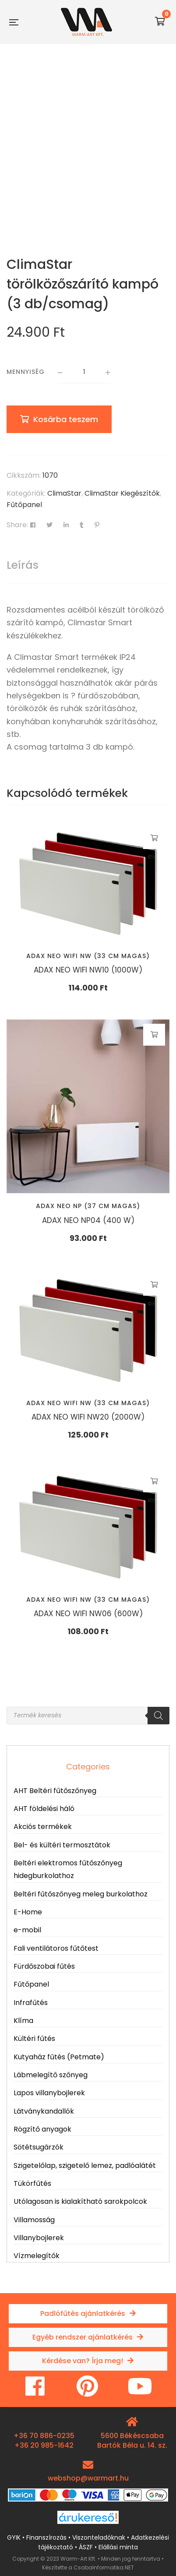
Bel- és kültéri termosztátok (62, 1845)
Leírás (23, 565)
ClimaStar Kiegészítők (122, 493)
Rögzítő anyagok (42, 2129)
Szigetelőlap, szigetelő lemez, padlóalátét (85, 2165)
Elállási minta (118, 2547)
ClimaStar (64, 493)
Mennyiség (26, 371)
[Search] (158, 1715)
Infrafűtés (31, 2003)
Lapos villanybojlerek (49, 2093)
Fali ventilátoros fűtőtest (56, 1948)
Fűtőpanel (24, 505)
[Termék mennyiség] (84, 373)
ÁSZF (86, 2547)
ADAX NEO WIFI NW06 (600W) (88, 1613)
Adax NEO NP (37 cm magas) (88, 1206)
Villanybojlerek (39, 2238)
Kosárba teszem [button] (154, 838)
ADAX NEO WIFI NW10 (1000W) (88, 970)
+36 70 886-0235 (44, 2436)
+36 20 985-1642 (44, 2445)
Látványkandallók (44, 2111)
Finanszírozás (46, 2537)
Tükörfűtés (32, 2183)
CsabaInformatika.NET (104, 2567)
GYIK (14, 2537)
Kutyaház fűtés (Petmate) (59, 2057)
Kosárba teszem (65, 419)
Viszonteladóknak (98, 2537)
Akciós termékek (43, 1827)
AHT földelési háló (44, 1809)
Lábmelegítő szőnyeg (51, 2075)
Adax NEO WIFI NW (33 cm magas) (88, 955)
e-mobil (27, 1930)
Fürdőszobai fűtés (44, 1966)
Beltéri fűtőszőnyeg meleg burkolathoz (81, 1894)
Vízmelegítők (37, 2256)
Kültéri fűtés (34, 2038)
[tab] (88, 565)
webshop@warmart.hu (88, 2478)
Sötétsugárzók (38, 2147)
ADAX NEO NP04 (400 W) (88, 1220)
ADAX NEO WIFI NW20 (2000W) (88, 1417)
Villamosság (34, 2220)
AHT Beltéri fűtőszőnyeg (55, 1791)
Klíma (23, 2021)
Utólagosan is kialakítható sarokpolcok (80, 2201)
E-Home (28, 1912)
